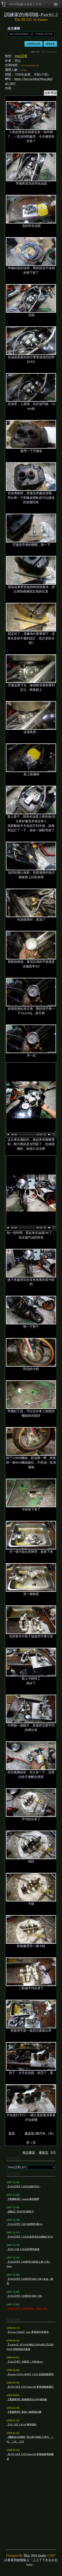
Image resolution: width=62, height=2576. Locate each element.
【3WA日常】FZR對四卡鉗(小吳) (24, 2296)
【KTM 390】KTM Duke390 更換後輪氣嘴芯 (30, 2387)
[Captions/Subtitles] (45, 1134)
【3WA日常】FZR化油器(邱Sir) (23, 2186)
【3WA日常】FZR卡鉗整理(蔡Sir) (25, 2224)
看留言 (43, 2152)
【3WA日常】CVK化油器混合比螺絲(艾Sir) (30, 2236)
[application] (31, 1100)
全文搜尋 (13, 28)
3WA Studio (38, 2555)
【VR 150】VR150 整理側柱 (22, 2424)
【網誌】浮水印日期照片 (20, 2211)
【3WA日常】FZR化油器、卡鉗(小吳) (27, 2308)
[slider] (26, 1134)
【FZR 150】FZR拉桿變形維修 (23, 2249)
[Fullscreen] (53, 1134)
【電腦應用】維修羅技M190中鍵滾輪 (27, 2399)
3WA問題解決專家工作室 (21, 4)
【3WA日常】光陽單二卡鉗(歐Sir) (25, 2361)
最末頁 (29, 2133)
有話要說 (28, 2152)
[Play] (8, 1134)
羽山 (27, 2555)
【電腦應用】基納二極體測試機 (24, 2412)
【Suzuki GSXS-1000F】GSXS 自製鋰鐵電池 (30, 2374)
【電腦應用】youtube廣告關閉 (23, 2199)
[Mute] (49, 1134)
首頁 (11, 2133)
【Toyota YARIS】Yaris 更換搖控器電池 (28, 2332)
